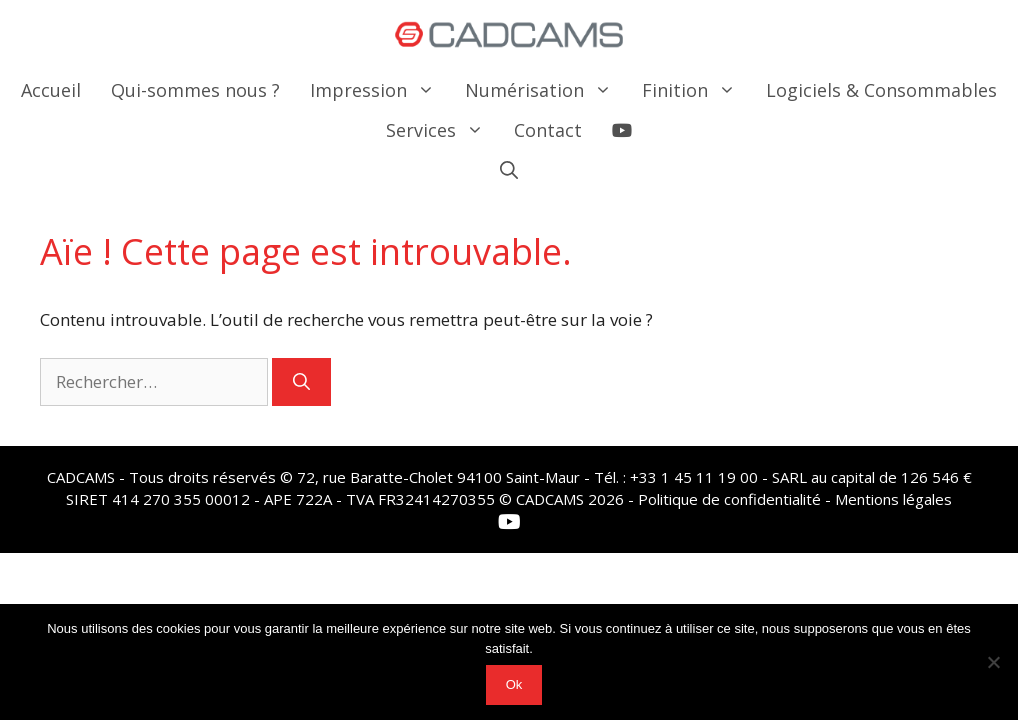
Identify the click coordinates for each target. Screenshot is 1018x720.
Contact (548, 130)
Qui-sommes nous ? (195, 90)
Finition (696, 90)
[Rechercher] (301, 382)
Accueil (51, 90)
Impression (380, 90)
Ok (514, 684)
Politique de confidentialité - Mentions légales (795, 499)
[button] (509, 170)
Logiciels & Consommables (881, 90)
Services (442, 130)
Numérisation (546, 90)
